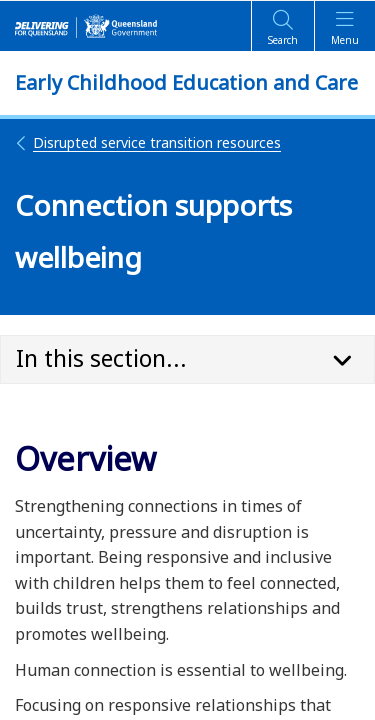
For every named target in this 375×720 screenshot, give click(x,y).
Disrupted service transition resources (148, 142)
